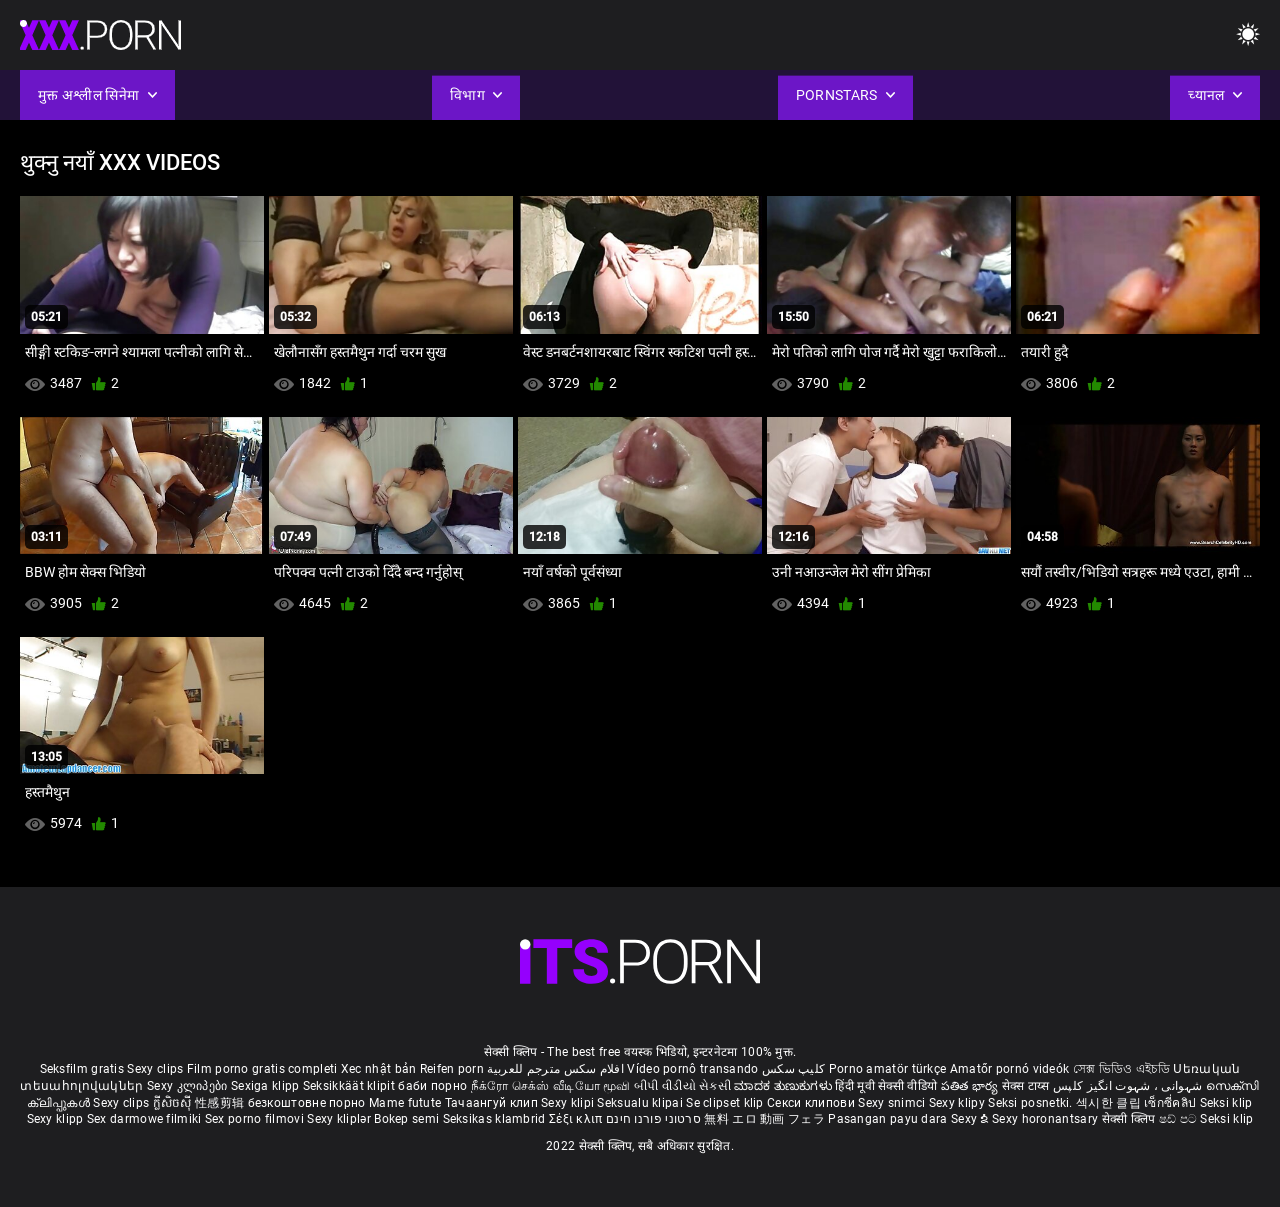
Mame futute (405, 1103)
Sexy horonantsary (1046, 1119)
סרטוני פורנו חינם (653, 1119)
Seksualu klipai (641, 1103)
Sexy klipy (958, 1103)
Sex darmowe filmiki (144, 1119)
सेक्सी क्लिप (1130, 1119)
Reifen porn (452, 1069)
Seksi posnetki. (1032, 1103)
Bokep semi (406, 1119)
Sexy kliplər (340, 1119)
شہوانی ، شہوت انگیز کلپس (1129, 1086)
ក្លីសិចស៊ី (174, 1103)
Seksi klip (1226, 1103)
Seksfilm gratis (82, 1069)
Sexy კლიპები (189, 1086)
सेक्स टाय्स (1027, 1086)
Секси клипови (812, 1103)
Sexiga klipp (267, 1086)
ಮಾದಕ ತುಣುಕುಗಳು (784, 1086)
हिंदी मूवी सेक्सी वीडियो (886, 1086)
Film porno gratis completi (262, 1069)
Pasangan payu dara (889, 1119)
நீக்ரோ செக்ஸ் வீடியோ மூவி (551, 1086)
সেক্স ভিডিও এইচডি (1121, 1069)
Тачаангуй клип (493, 1103)
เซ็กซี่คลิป (1171, 1103)
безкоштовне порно (307, 1103)
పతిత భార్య (971, 1086)
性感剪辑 (221, 1103)
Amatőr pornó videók (1010, 1069)
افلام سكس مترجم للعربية (555, 1069)
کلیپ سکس (793, 1069)
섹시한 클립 (1110, 1103)
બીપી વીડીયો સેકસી (682, 1086)
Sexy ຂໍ (971, 1119)
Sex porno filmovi (254, 1119)
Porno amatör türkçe (888, 1069)
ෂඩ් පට (1180, 1119)
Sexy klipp (57, 1119)
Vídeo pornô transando (692, 1069)
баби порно (432, 1086)
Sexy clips (156, 1069)
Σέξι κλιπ (577, 1119)
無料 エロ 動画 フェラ (764, 1119)
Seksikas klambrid (496, 1119)
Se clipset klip (726, 1103)
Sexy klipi (569, 1103)
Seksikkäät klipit (350, 1086)
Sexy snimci (893, 1103)
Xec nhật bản (379, 1069)
